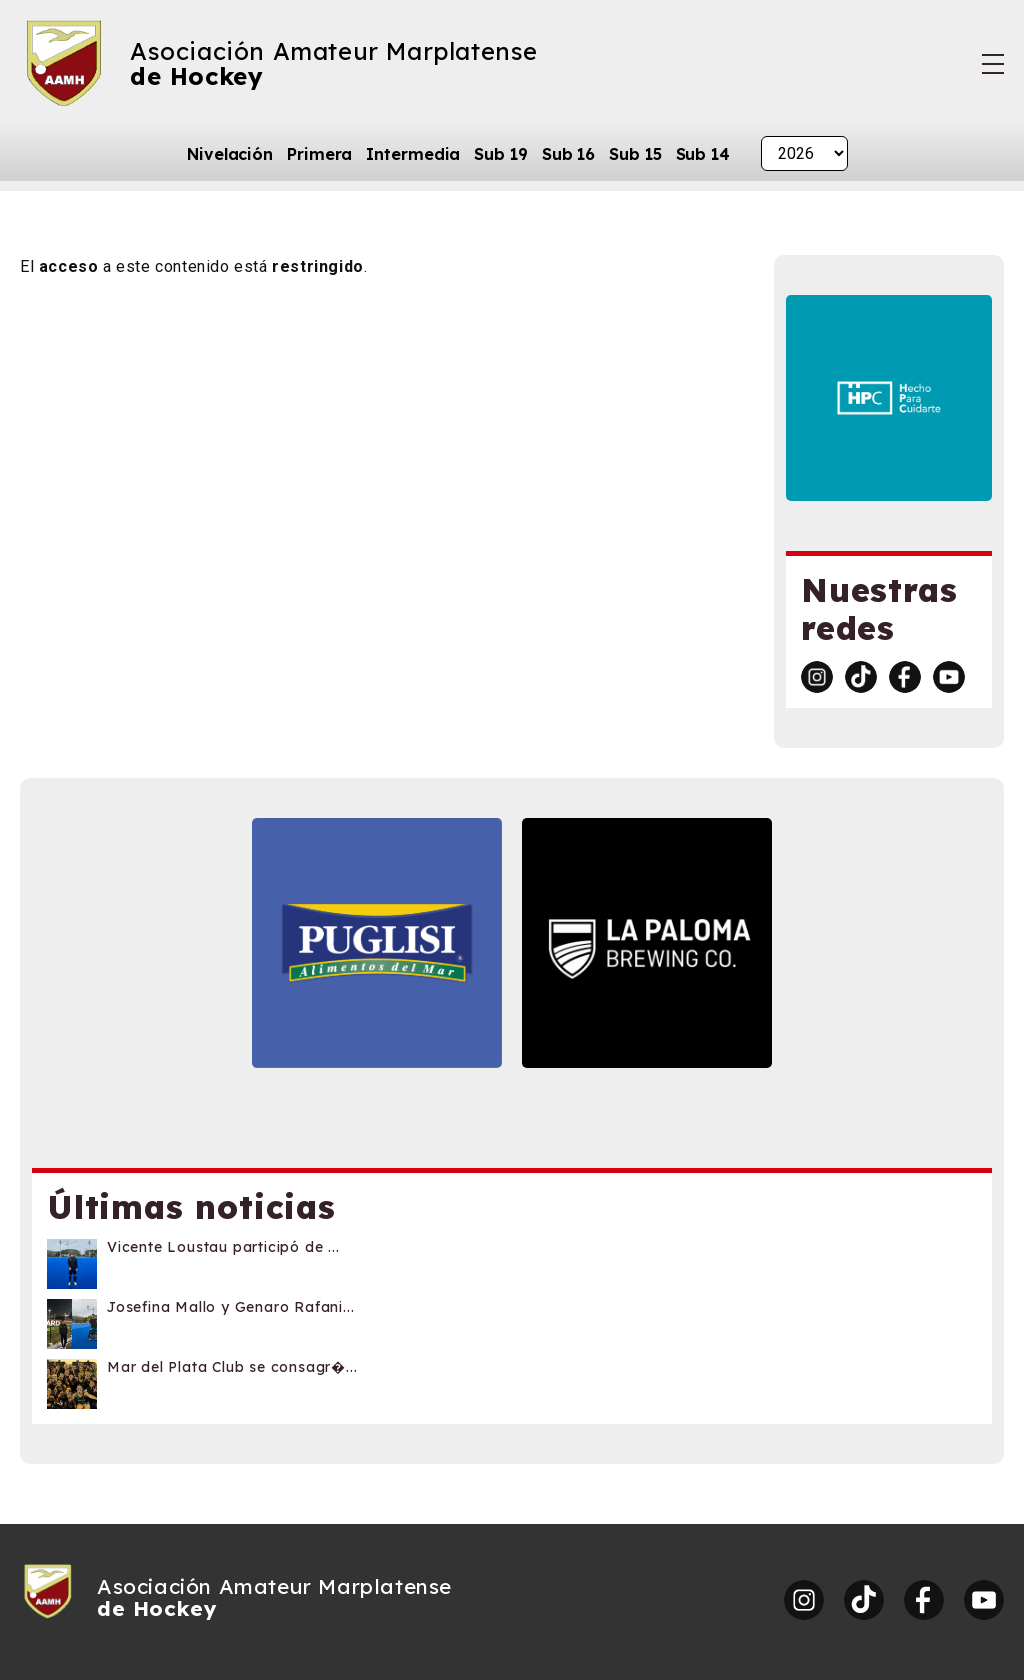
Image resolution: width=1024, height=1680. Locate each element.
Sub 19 (500, 154)
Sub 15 (635, 154)
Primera (319, 154)
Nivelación (230, 154)
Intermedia (413, 154)
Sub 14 (703, 154)
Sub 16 (568, 154)
